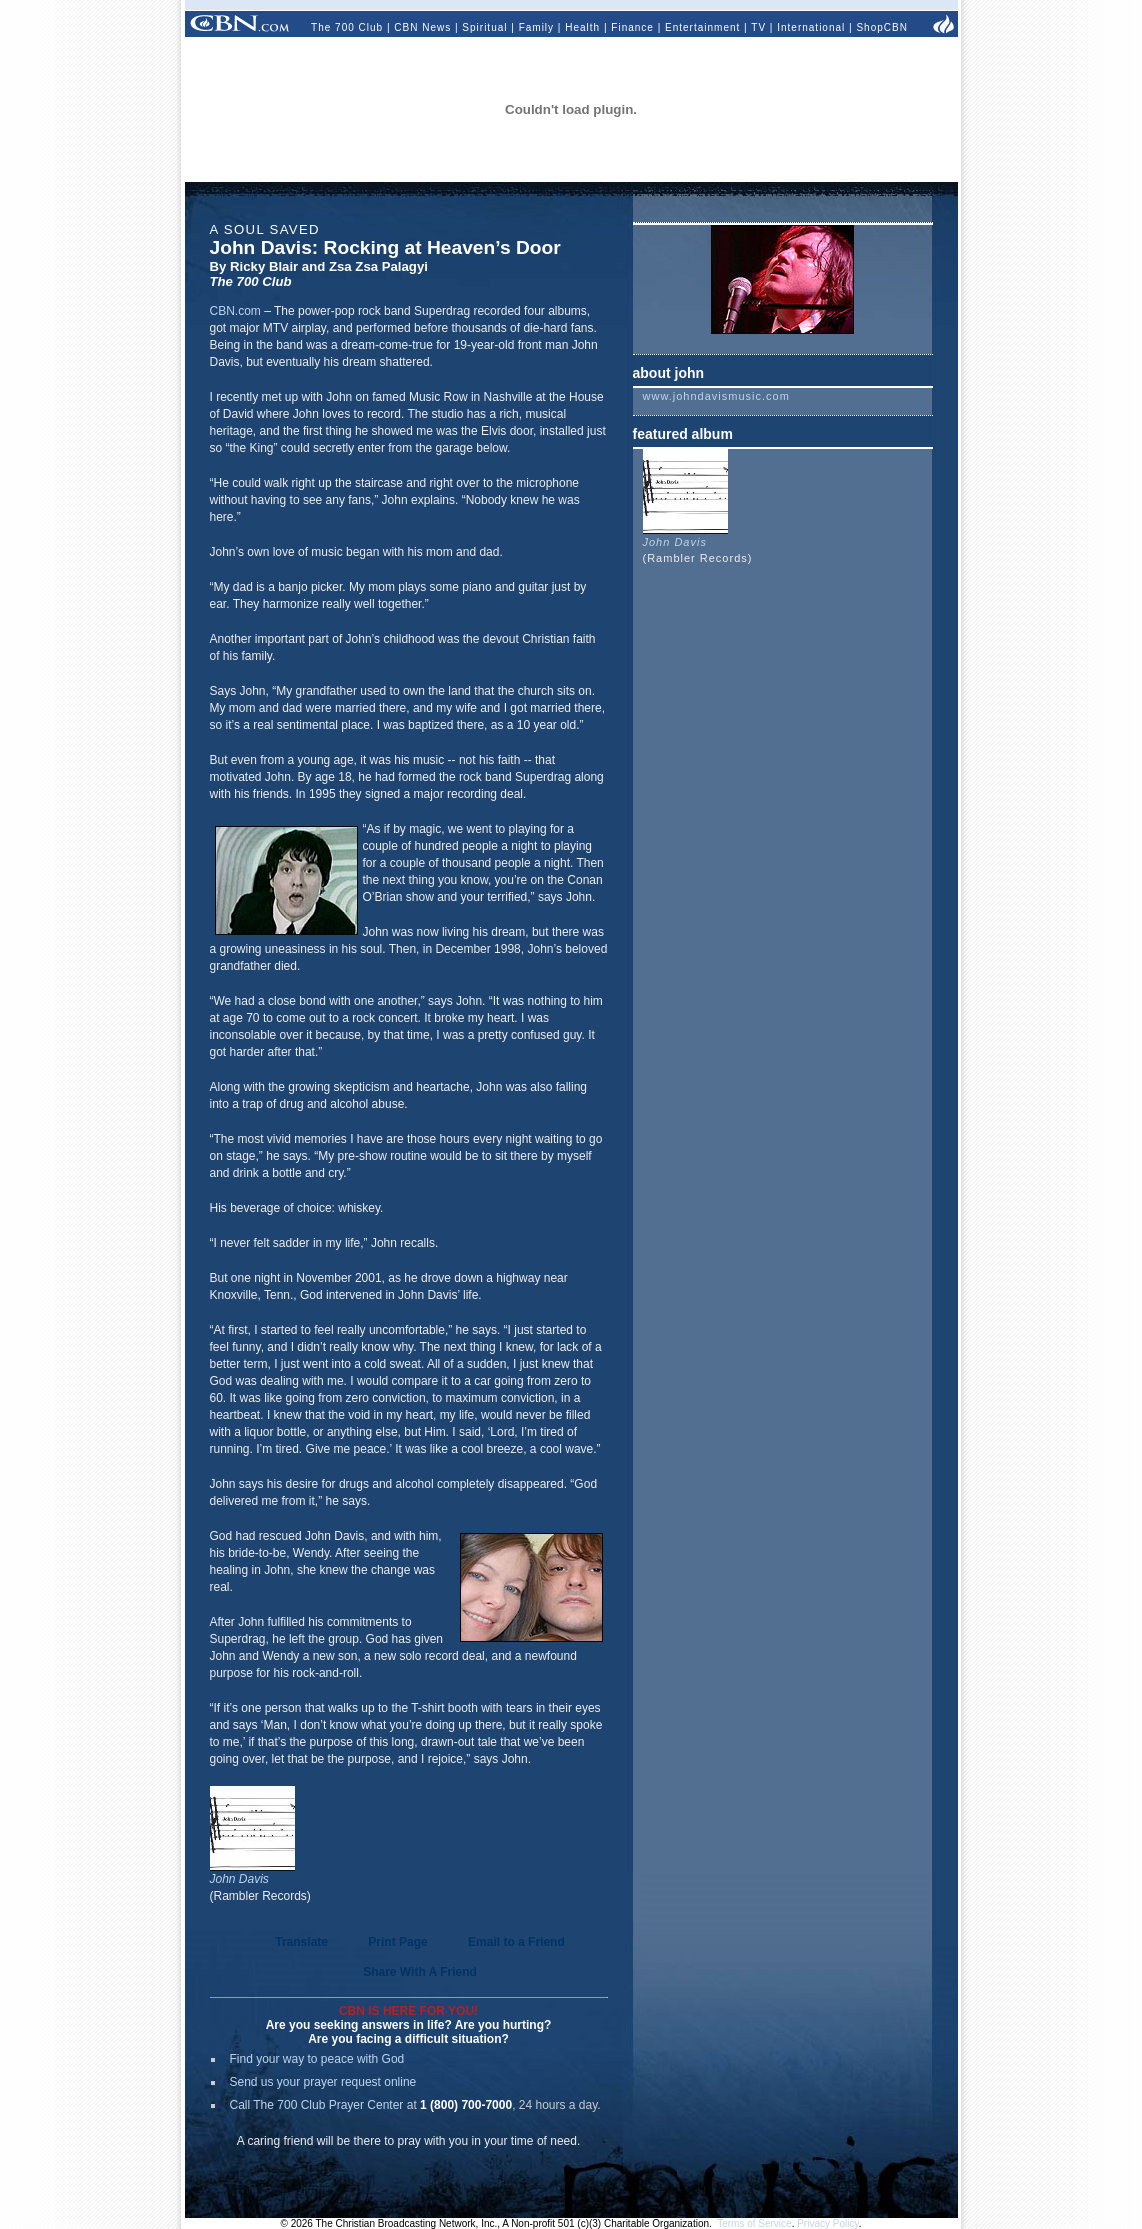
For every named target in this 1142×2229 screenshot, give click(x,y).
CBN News (422, 27)
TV (758, 27)
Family (536, 27)
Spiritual (484, 27)
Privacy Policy (828, 2223)
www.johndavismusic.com (716, 396)
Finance (632, 27)
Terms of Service (754, 2223)
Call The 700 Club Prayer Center (317, 2105)
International (811, 27)
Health (582, 27)
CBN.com (235, 311)
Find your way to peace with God (317, 2059)
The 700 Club (347, 27)
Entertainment (702, 27)
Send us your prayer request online (323, 2082)
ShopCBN (881, 27)
